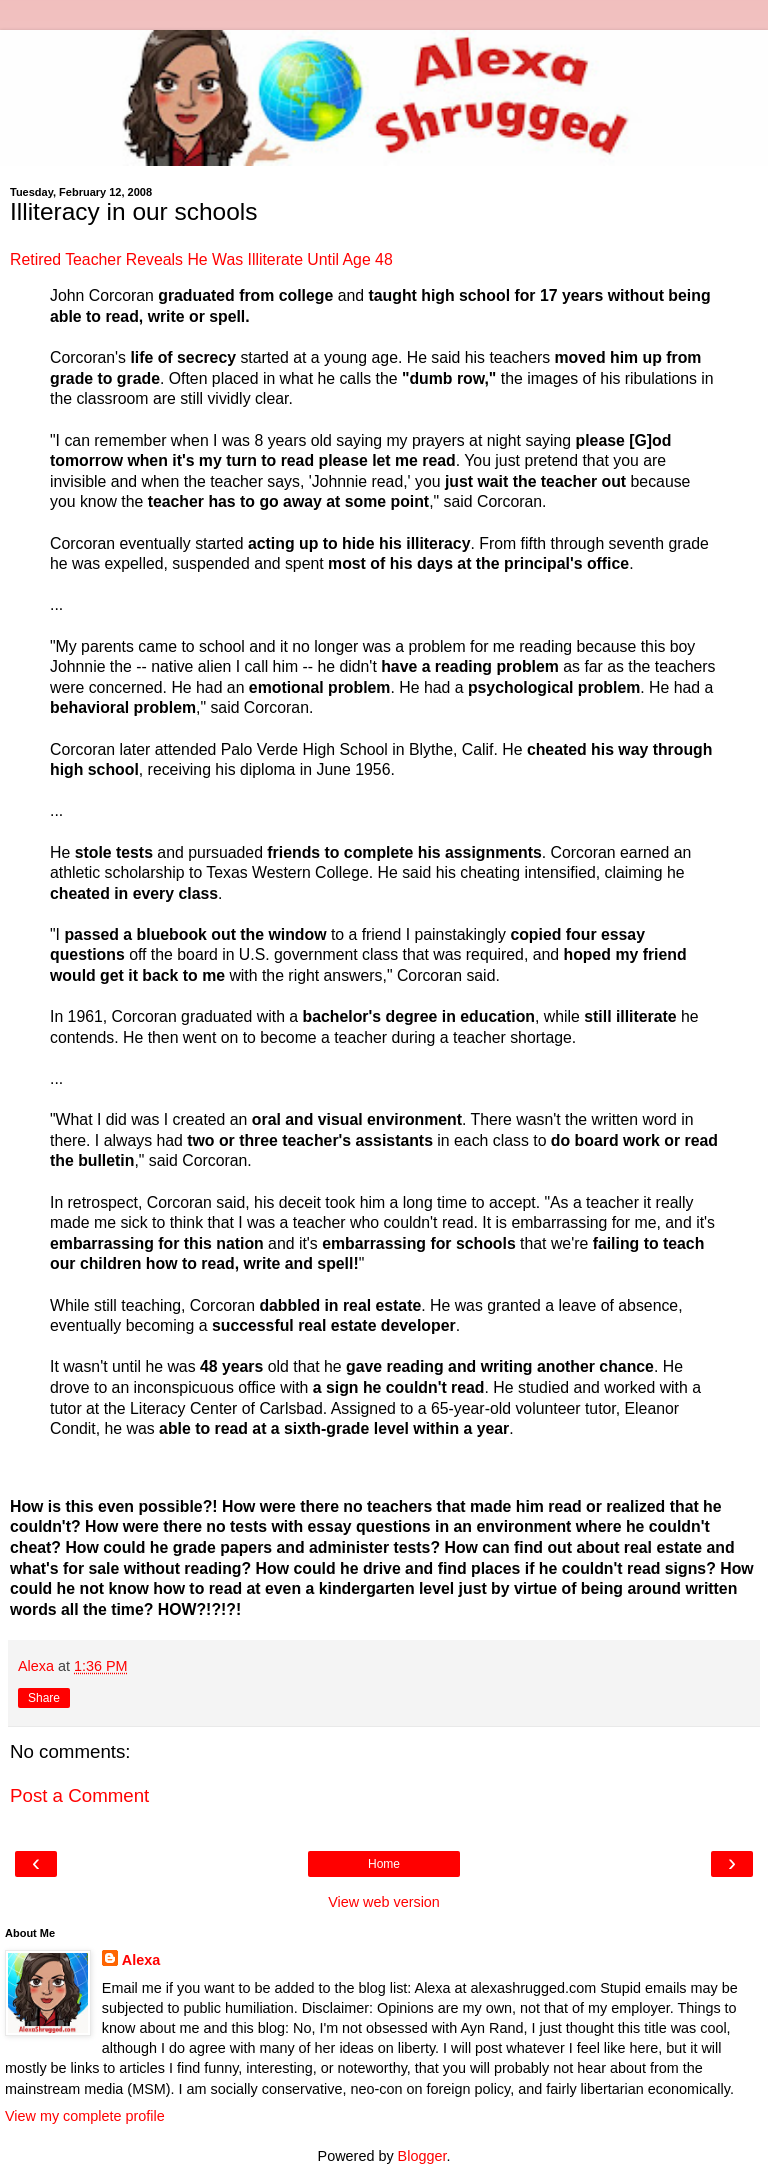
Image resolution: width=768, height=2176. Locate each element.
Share (44, 1698)
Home (384, 1864)
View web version (384, 1902)
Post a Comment (79, 1795)
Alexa (141, 1960)
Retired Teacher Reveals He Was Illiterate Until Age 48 (201, 259)
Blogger (422, 2156)
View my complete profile (85, 2116)
